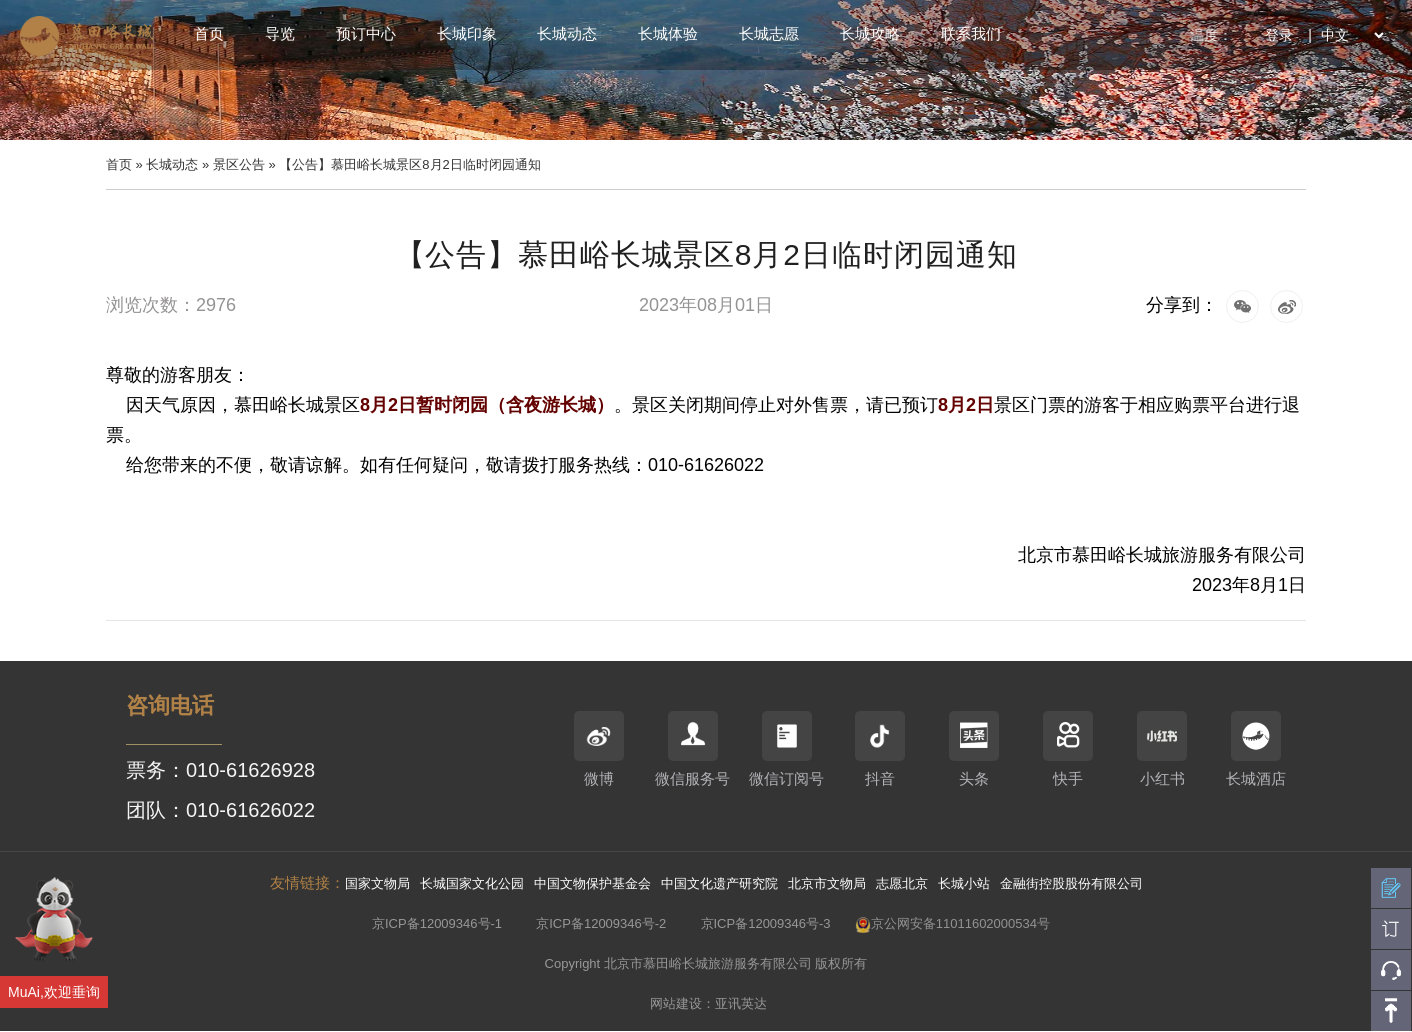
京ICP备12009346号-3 (766, 923)
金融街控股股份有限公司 (1071, 883)
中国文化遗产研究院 (719, 883)
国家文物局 (377, 883)
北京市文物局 (827, 883)
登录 (1279, 35)
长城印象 (467, 33)
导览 (280, 33)
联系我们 (971, 33)
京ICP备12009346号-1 (437, 923)
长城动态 (567, 33)
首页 (209, 33)
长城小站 (964, 883)
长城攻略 (870, 33)
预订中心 (366, 33)
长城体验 (668, 33)
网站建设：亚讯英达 (708, 1003)
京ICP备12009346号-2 (601, 923)
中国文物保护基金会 (592, 883)
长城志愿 (769, 33)
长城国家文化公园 (472, 883)
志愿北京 (902, 883)
